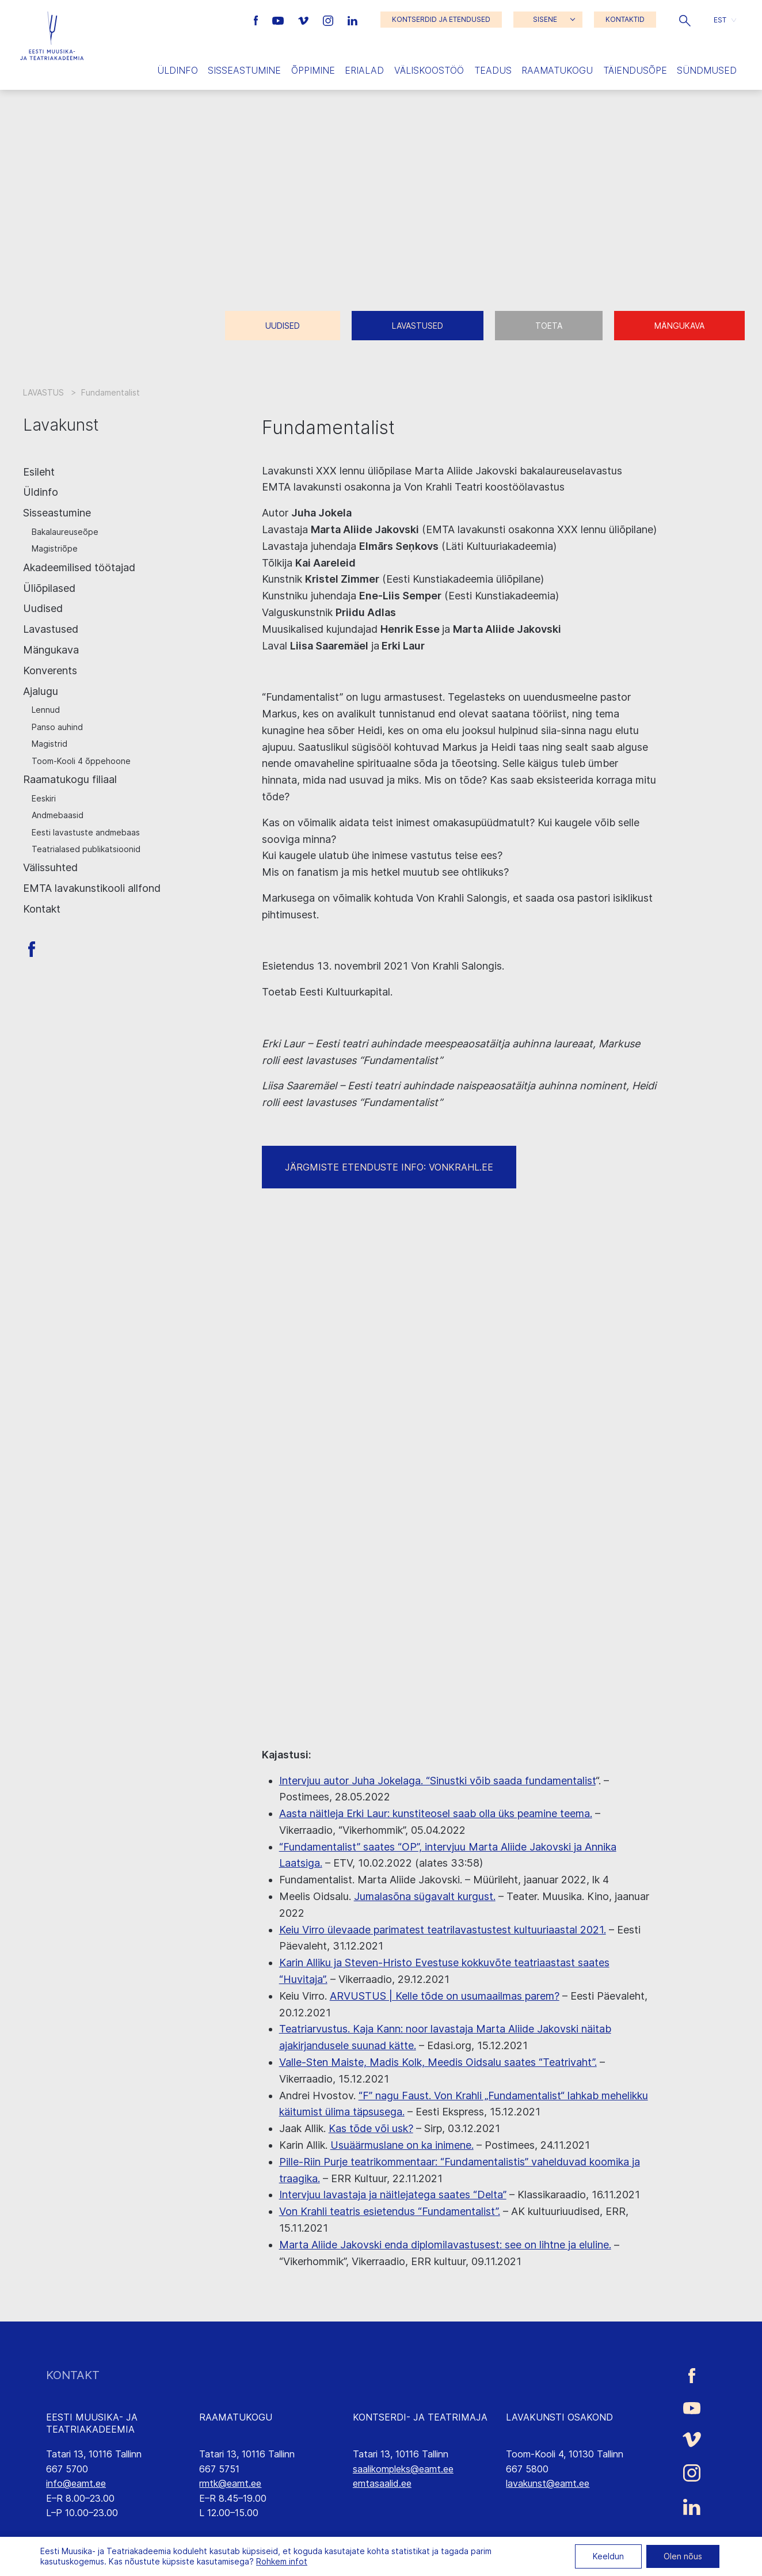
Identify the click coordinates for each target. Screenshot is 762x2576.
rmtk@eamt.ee (230, 2483)
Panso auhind (57, 727)
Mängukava (679, 325)
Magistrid (49, 744)
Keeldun (608, 2556)
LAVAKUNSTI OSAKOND (559, 2417)
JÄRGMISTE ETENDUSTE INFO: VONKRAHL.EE (389, 1167)
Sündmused (707, 70)
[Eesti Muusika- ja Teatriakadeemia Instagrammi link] (329, 19)
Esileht (39, 472)
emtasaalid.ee (382, 2483)
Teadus (493, 70)
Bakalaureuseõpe (65, 532)
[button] (685, 19)
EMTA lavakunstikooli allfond (92, 888)
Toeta (548, 325)
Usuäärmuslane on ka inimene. (402, 2145)
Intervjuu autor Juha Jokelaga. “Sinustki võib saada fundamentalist (437, 1781)
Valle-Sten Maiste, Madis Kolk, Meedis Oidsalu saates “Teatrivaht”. (438, 2062)
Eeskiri (44, 798)
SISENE (545, 19)
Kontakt (41, 909)
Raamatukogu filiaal (70, 779)
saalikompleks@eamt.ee (403, 2469)
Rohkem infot (281, 2561)
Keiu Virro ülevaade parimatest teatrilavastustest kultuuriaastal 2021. (442, 1930)
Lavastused (417, 325)
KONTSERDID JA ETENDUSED (441, 19)
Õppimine (313, 70)
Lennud (46, 710)
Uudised (282, 325)
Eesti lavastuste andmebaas (86, 832)
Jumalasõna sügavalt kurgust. (425, 1896)
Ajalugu (40, 691)
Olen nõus (683, 2556)
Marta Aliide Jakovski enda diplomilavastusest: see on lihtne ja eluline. (445, 2245)
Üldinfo (177, 70)
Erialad (364, 70)
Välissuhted (50, 867)
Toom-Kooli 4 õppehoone (81, 761)
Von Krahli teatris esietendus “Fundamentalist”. (389, 2211)
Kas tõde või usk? (371, 2128)
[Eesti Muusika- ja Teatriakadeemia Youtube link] (279, 19)
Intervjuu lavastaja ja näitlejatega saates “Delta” (392, 2195)
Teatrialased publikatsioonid (86, 849)
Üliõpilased (49, 588)
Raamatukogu (557, 70)
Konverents (50, 670)
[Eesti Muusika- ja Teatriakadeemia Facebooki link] (257, 19)
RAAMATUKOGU (235, 2417)
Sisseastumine (244, 70)
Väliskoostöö (429, 70)
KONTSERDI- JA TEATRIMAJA (420, 2417)
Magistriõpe (55, 548)
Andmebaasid (57, 815)
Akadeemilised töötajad (79, 567)
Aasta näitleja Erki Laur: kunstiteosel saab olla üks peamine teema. (435, 1813)
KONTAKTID (625, 19)
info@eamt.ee (76, 2483)
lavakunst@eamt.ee (547, 2483)
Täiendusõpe (635, 70)
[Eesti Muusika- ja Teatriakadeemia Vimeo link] (304, 19)
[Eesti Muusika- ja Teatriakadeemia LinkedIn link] (352, 19)
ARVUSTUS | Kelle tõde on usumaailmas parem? (444, 1996)
